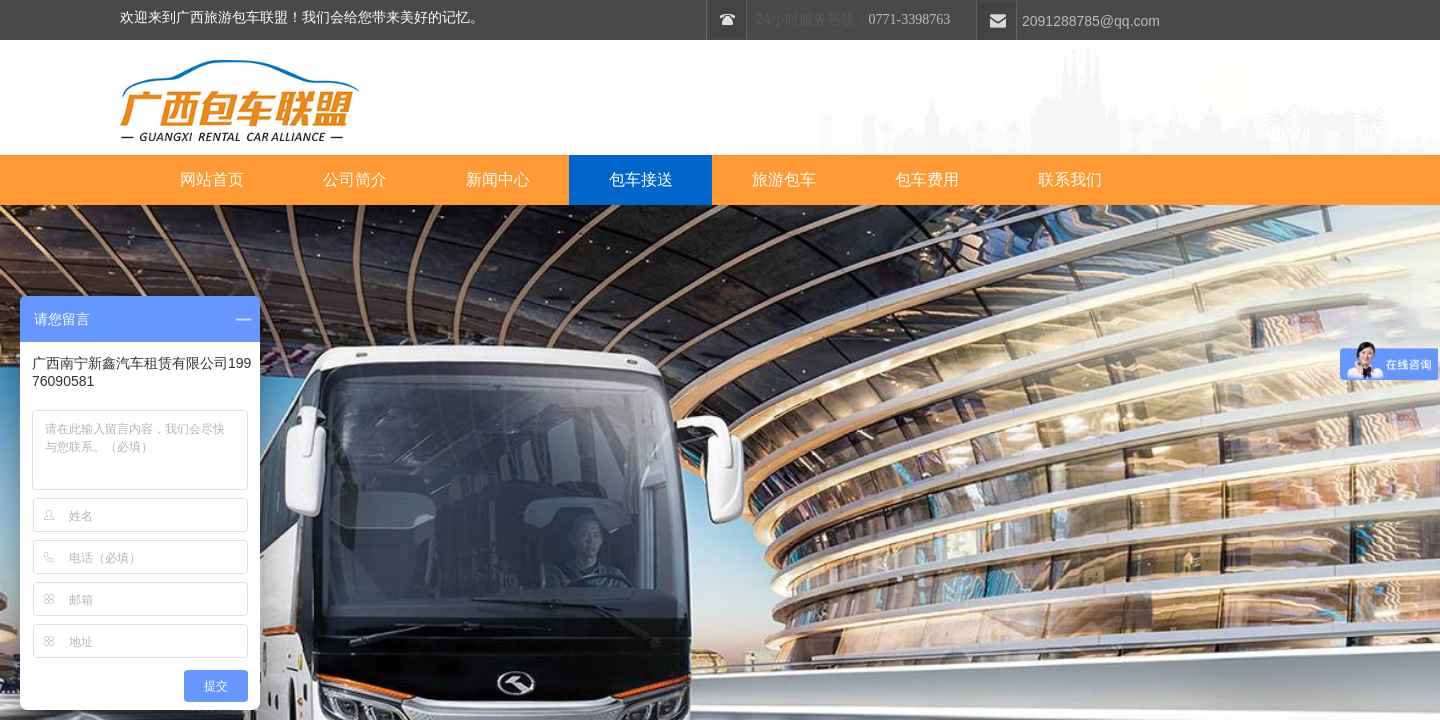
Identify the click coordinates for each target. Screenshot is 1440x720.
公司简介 (355, 179)
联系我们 (1070, 179)
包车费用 (927, 179)
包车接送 (641, 179)
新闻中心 (498, 179)
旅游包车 (784, 179)
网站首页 (212, 179)
